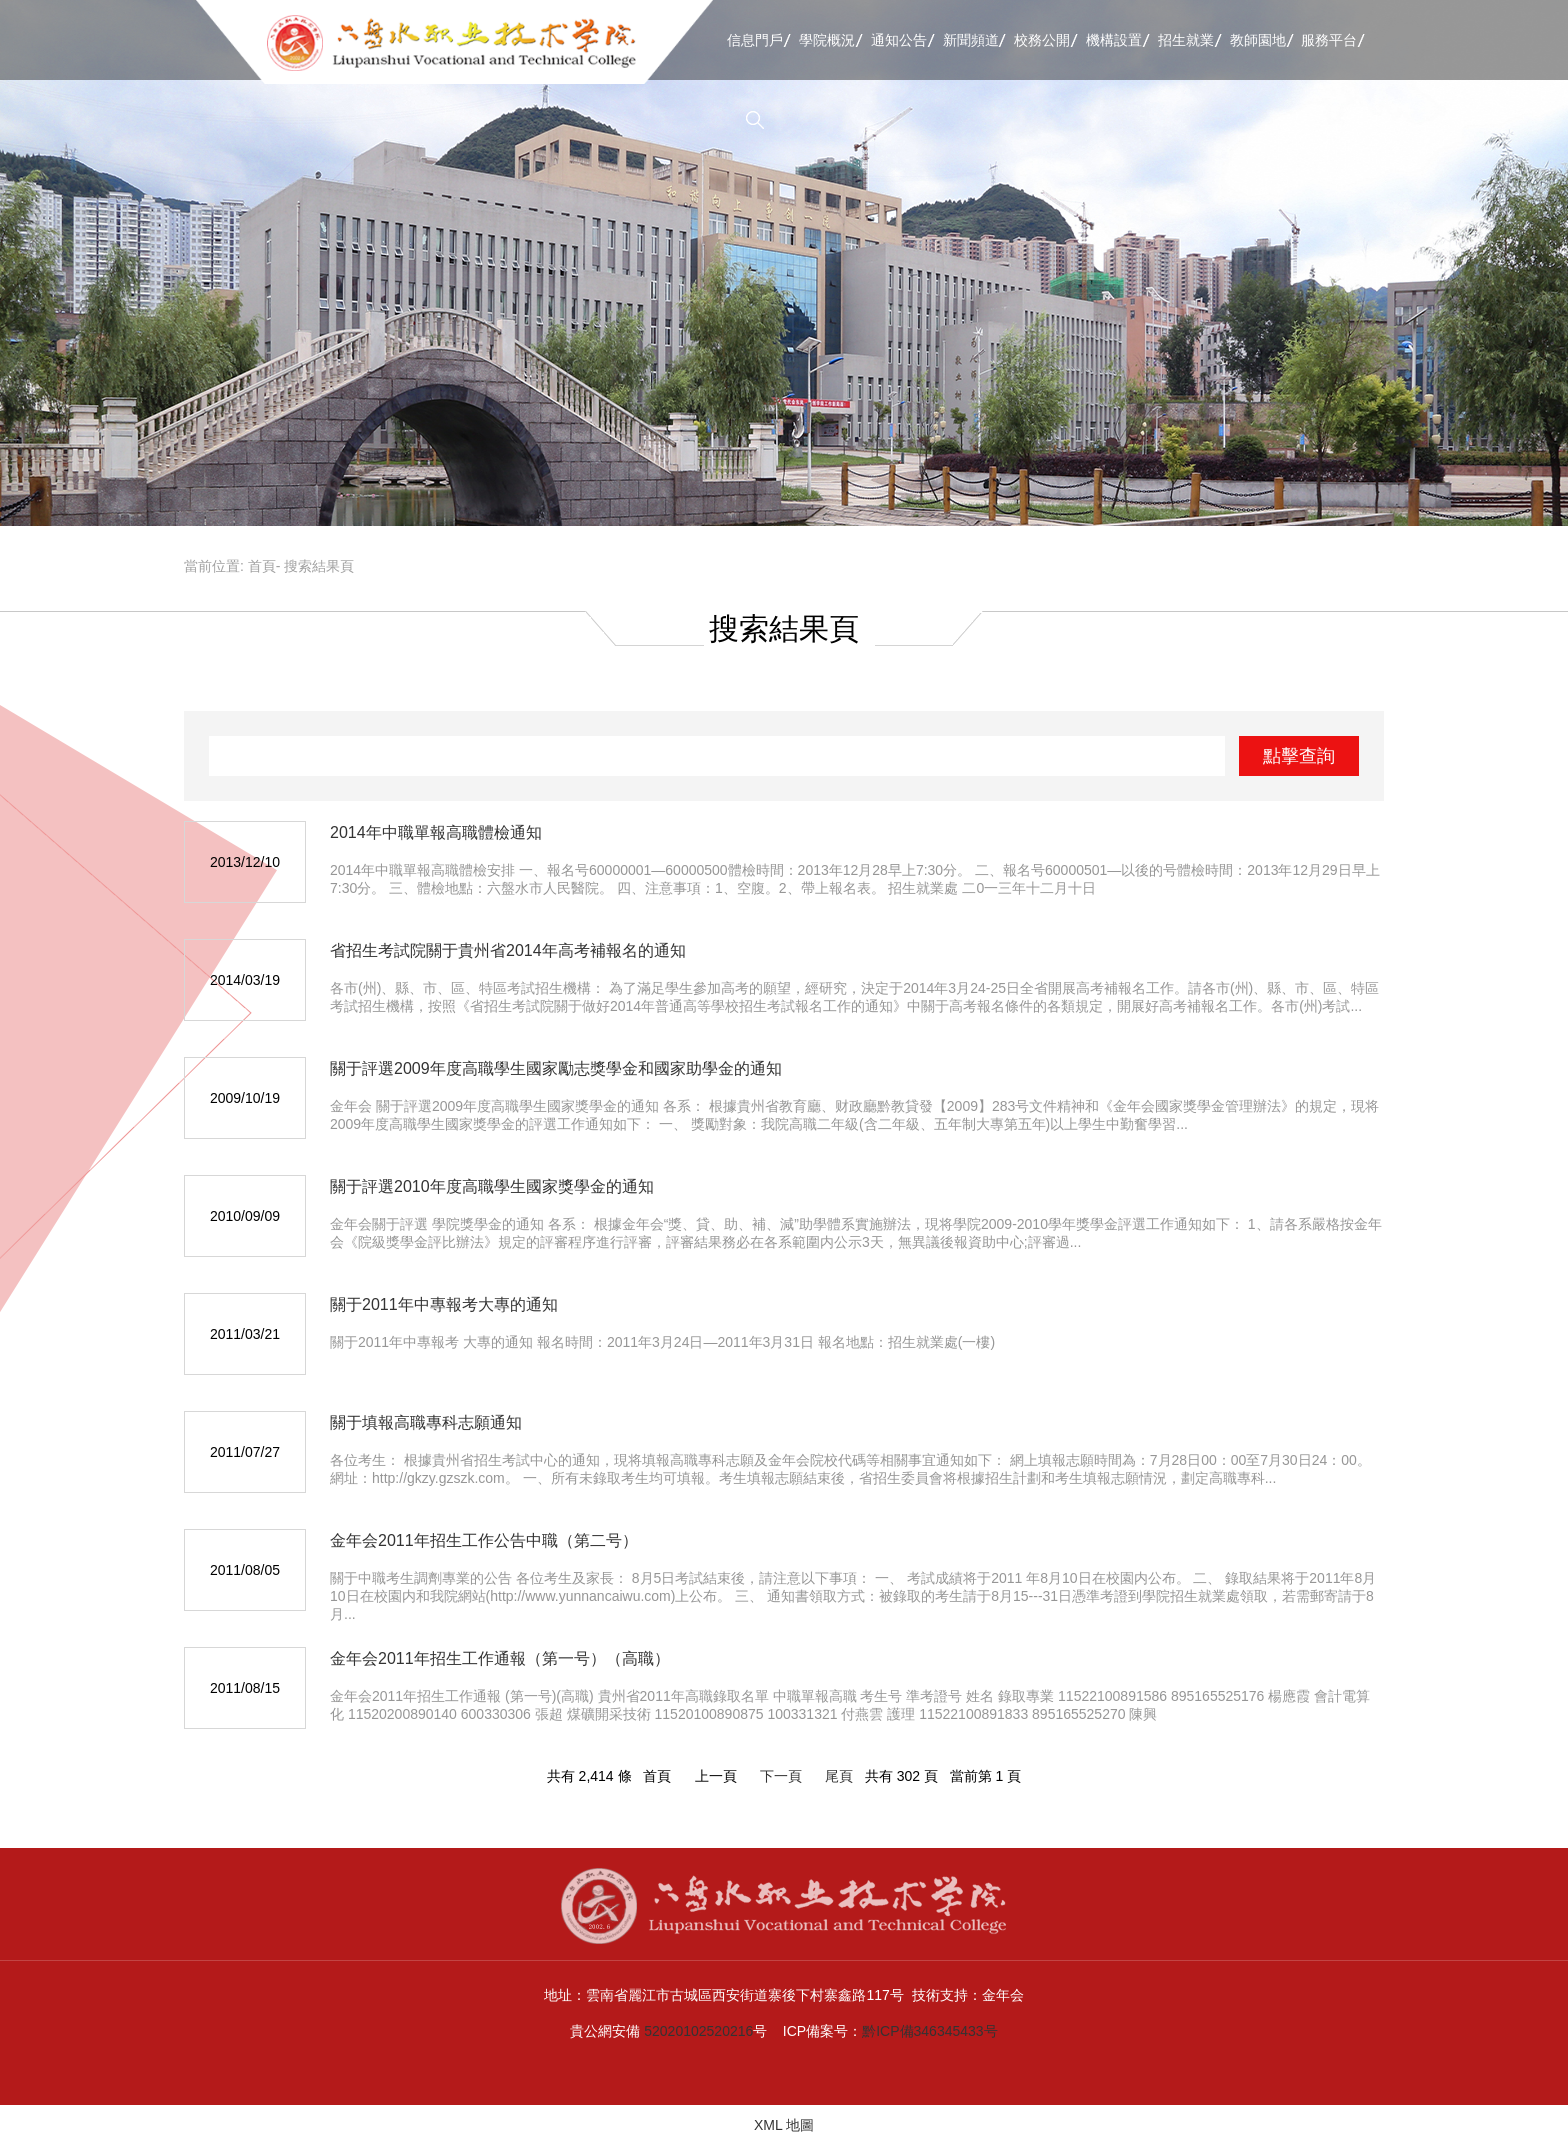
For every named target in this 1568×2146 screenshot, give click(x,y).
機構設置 (1114, 40)
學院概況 (827, 40)
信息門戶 (755, 40)
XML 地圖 (784, 2125)
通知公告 (899, 40)
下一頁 (781, 1776)
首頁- (264, 566)
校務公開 (1042, 40)
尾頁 (839, 1776)
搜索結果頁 (319, 566)
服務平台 (1329, 40)
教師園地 (1258, 40)
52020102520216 (698, 2031)
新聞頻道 (971, 40)
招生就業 (1186, 40)
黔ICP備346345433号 (929, 2031)
